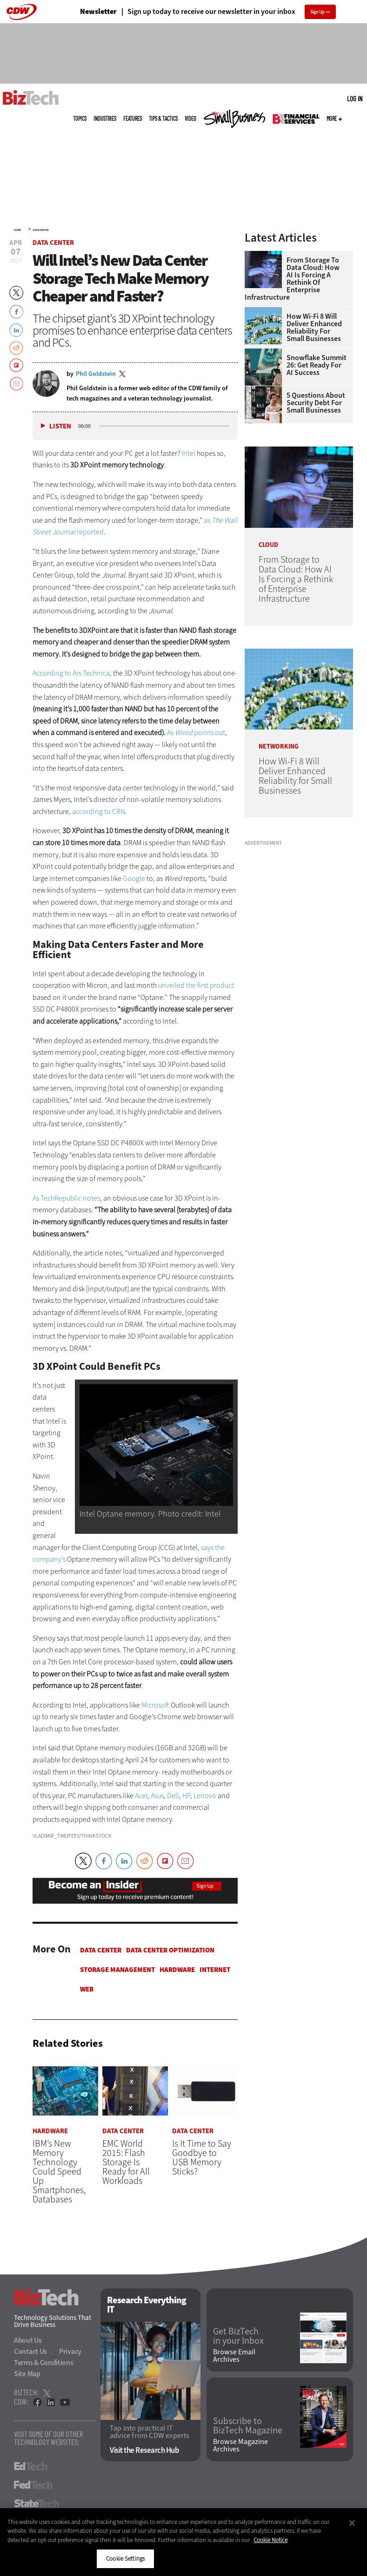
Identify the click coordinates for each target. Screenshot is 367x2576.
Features (132, 118)
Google (134, 878)
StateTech (36, 2503)
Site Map (27, 2374)
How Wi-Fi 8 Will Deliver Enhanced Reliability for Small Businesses (314, 327)
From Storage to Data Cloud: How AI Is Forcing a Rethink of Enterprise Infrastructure (292, 278)
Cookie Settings (125, 2559)
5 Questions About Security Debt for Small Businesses (316, 403)
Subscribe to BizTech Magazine (247, 2426)
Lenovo (205, 1796)
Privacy (70, 2351)
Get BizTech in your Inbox (238, 2336)
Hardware (177, 1969)
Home (17, 230)
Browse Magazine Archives (240, 2445)
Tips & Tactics (163, 118)
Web (86, 1989)
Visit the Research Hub (144, 2451)
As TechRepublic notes (66, 1198)
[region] (183, 2542)
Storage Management (117, 1969)
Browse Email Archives (234, 2356)
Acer (141, 1796)
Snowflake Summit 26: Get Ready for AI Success (317, 365)
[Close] (352, 2523)
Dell (173, 1796)
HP (186, 1796)
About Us (28, 2340)
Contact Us (30, 2351)
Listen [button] (60, 426)
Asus (157, 1796)
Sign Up (317, 12)
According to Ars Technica (71, 673)
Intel (188, 453)
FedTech (33, 2485)
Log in (354, 98)
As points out (196, 732)
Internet (215, 1969)
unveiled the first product (196, 985)
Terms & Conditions (43, 2362)
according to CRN (98, 811)
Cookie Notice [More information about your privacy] (270, 2540)
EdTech (30, 2466)
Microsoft (155, 1705)
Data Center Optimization (170, 1950)
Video (190, 118)
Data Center (41, 230)
